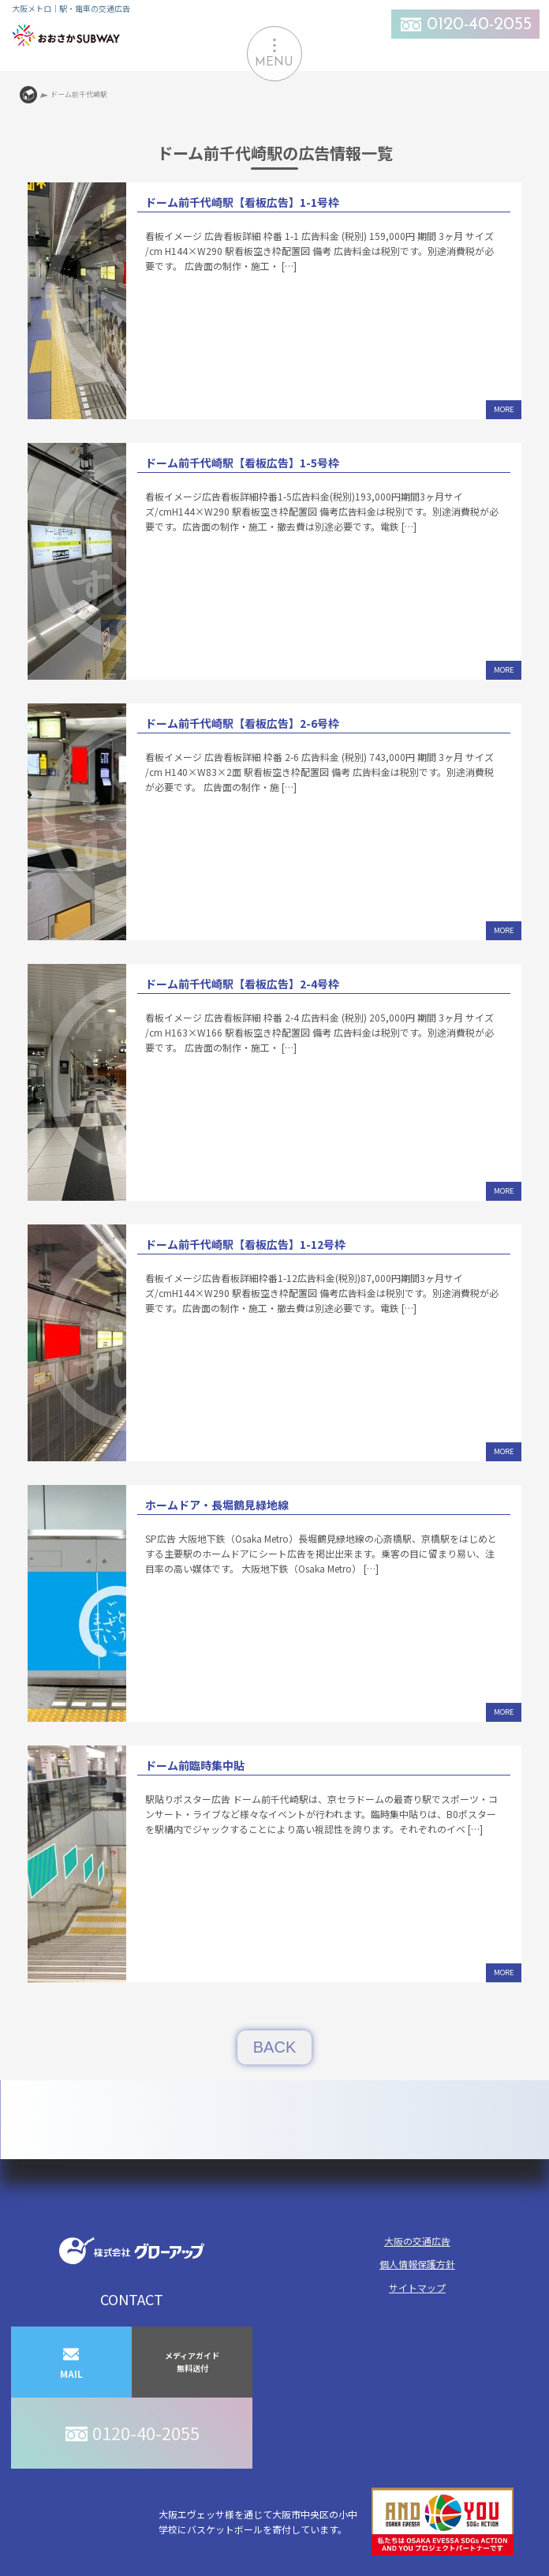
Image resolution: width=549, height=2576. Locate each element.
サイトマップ (417, 2287)
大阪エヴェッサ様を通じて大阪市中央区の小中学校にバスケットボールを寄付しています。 (336, 2522)
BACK (274, 2047)
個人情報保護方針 (417, 2263)
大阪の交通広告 (417, 2241)
